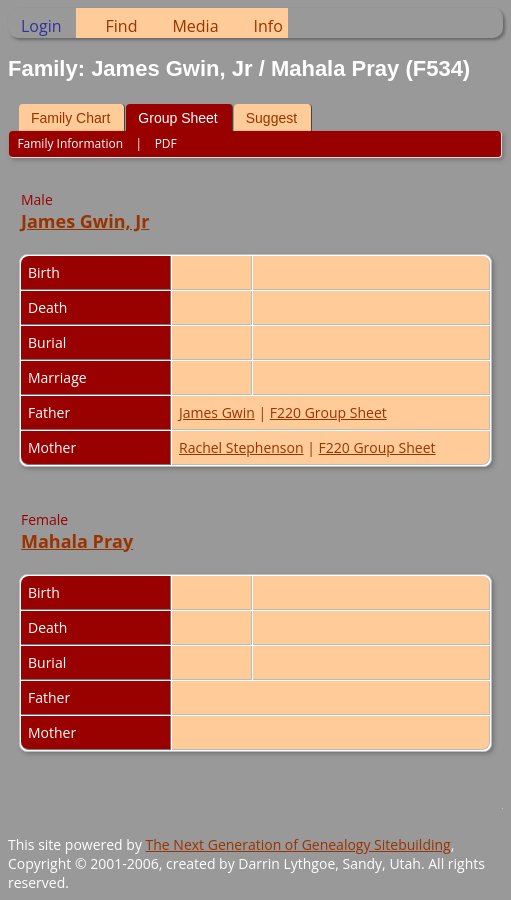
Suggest (271, 118)
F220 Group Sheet (328, 412)
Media (195, 26)
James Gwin (217, 412)
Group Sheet (177, 118)
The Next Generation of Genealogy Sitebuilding (298, 844)
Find (122, 26)
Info (268, 26)
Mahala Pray (77, 541)
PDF (166, 143)
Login (41, 26)
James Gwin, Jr (85, 221)
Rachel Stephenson (241, 447)
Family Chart (70, 118)
